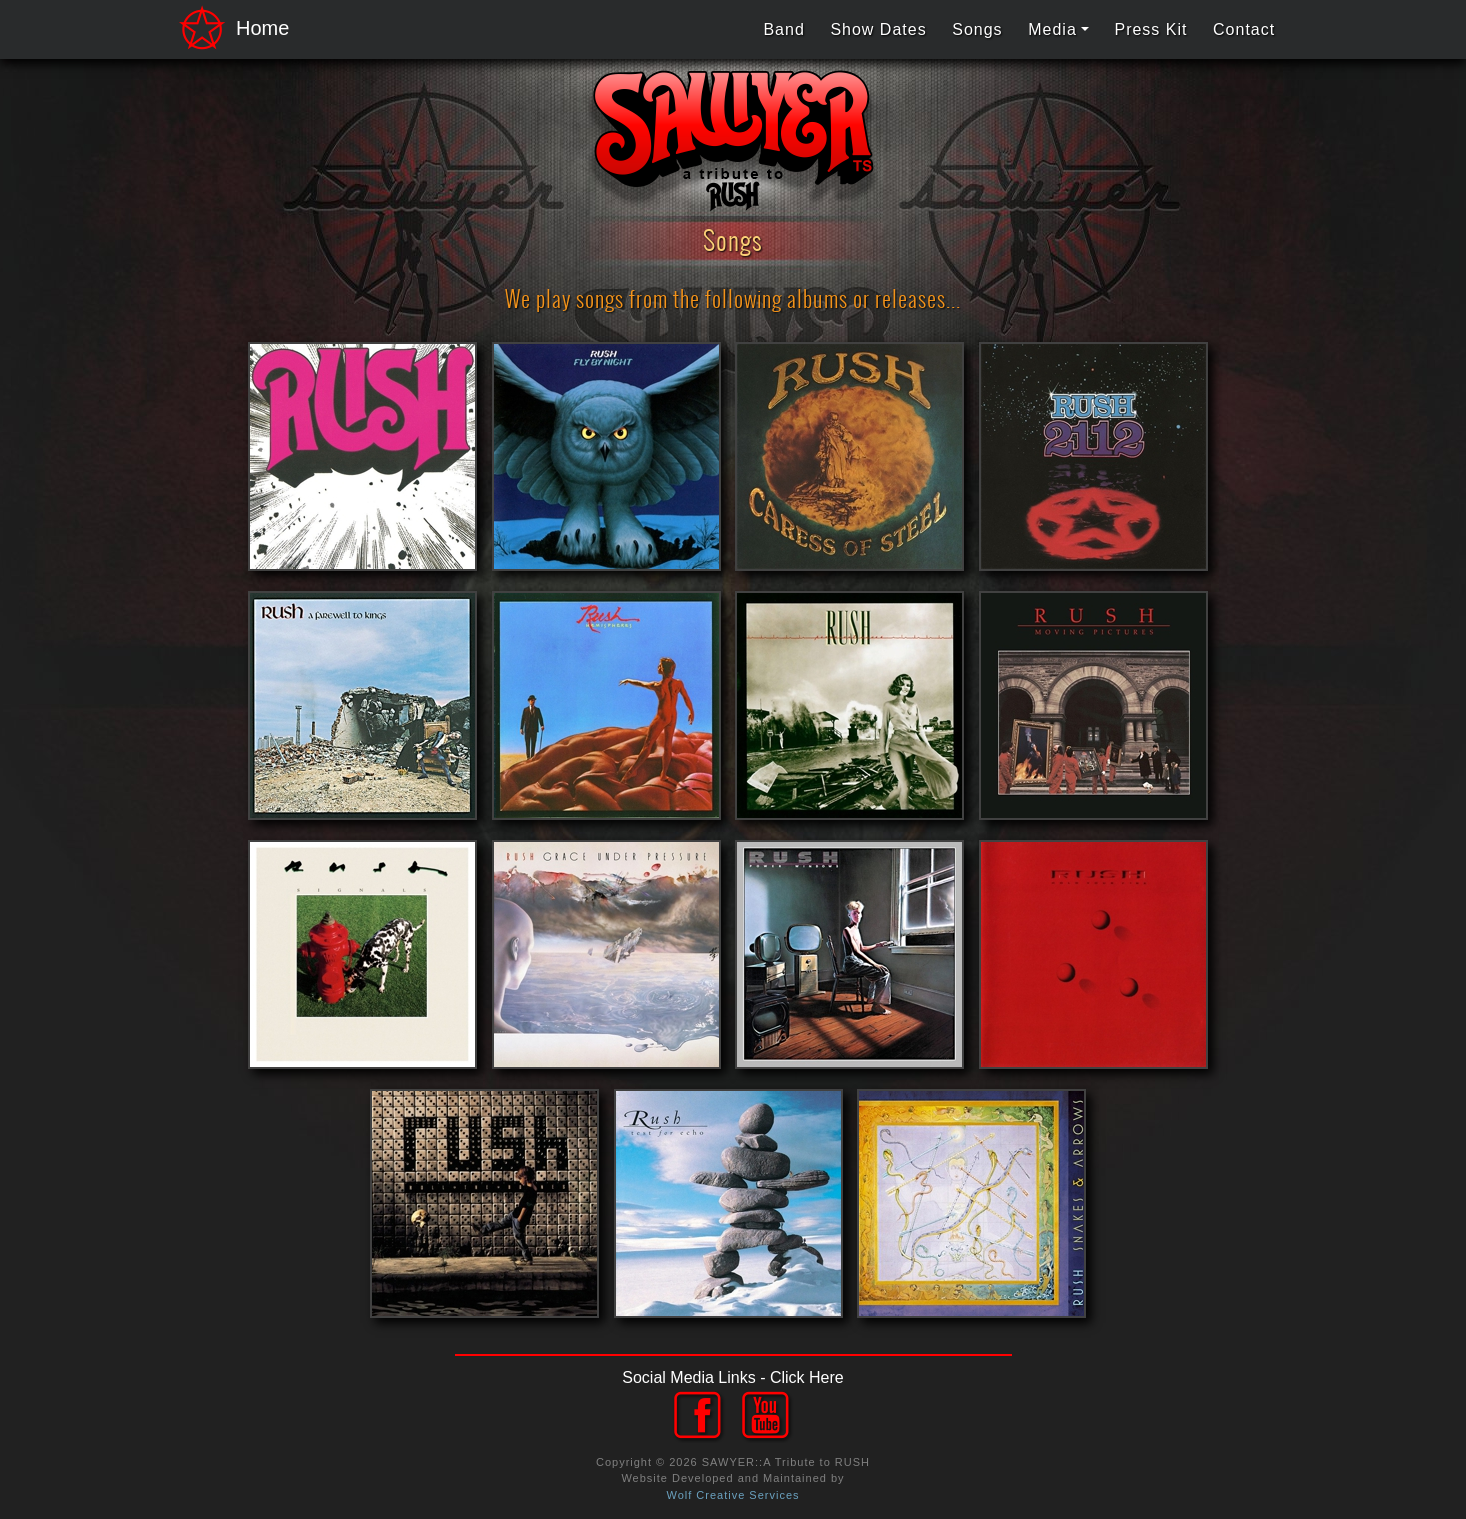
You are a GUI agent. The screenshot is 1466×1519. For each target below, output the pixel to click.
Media (1052, 29)
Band (783, 29)
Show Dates (878, 29)
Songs (977, 29)
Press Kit (1150, 29)
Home (228, 29)
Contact (1244, 29)
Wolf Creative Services (732, 1495)
